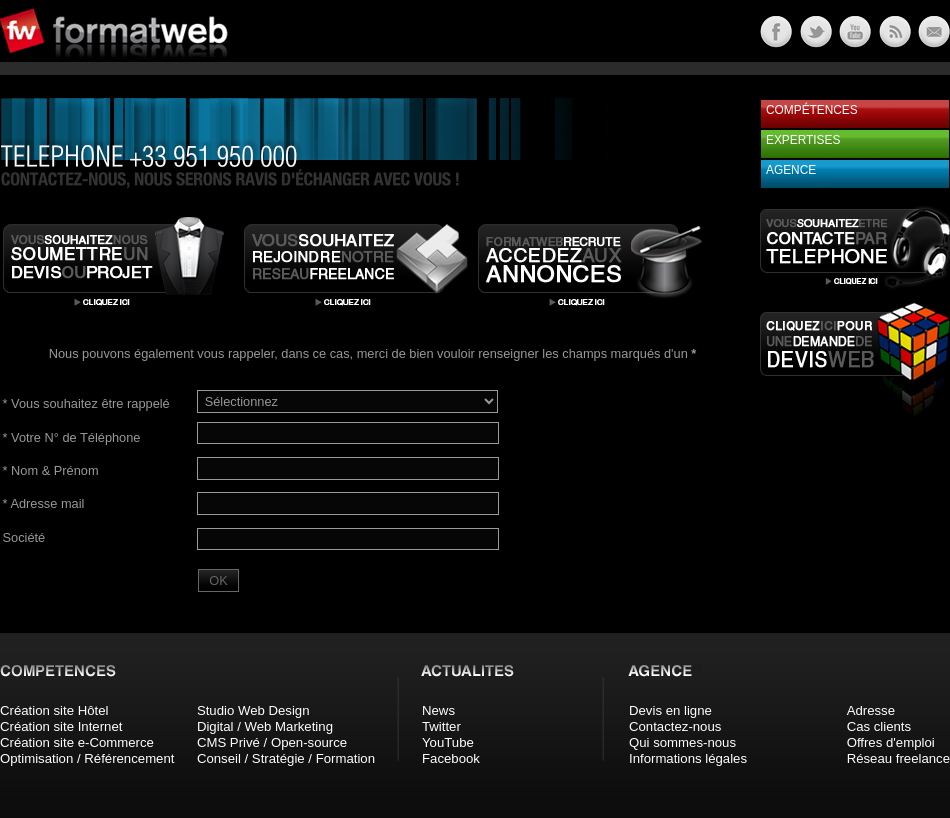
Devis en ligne (670, 710)
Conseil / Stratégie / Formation (286, 758)
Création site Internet (61, 726)
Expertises (803, 140)
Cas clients (879, 726)
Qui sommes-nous (682, 742)
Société (24, 537)
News (438, 710)
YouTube (448, 742)
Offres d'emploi (891, 742)
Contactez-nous (675, 726)
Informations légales (688, 758)
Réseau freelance (898, 758)
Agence (791, 170)
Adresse (871, 710)
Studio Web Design (253, 710)
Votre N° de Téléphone (72, 437)
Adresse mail (44, 503)
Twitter (441, 726)
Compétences (812, 110)
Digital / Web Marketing (265, 726)
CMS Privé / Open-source (272, 742)
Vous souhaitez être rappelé (86, 403)
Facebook (451, 758)
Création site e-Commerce (77, 742)
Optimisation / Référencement (87, 758)
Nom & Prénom (51, 470)
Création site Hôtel (54, 710)
